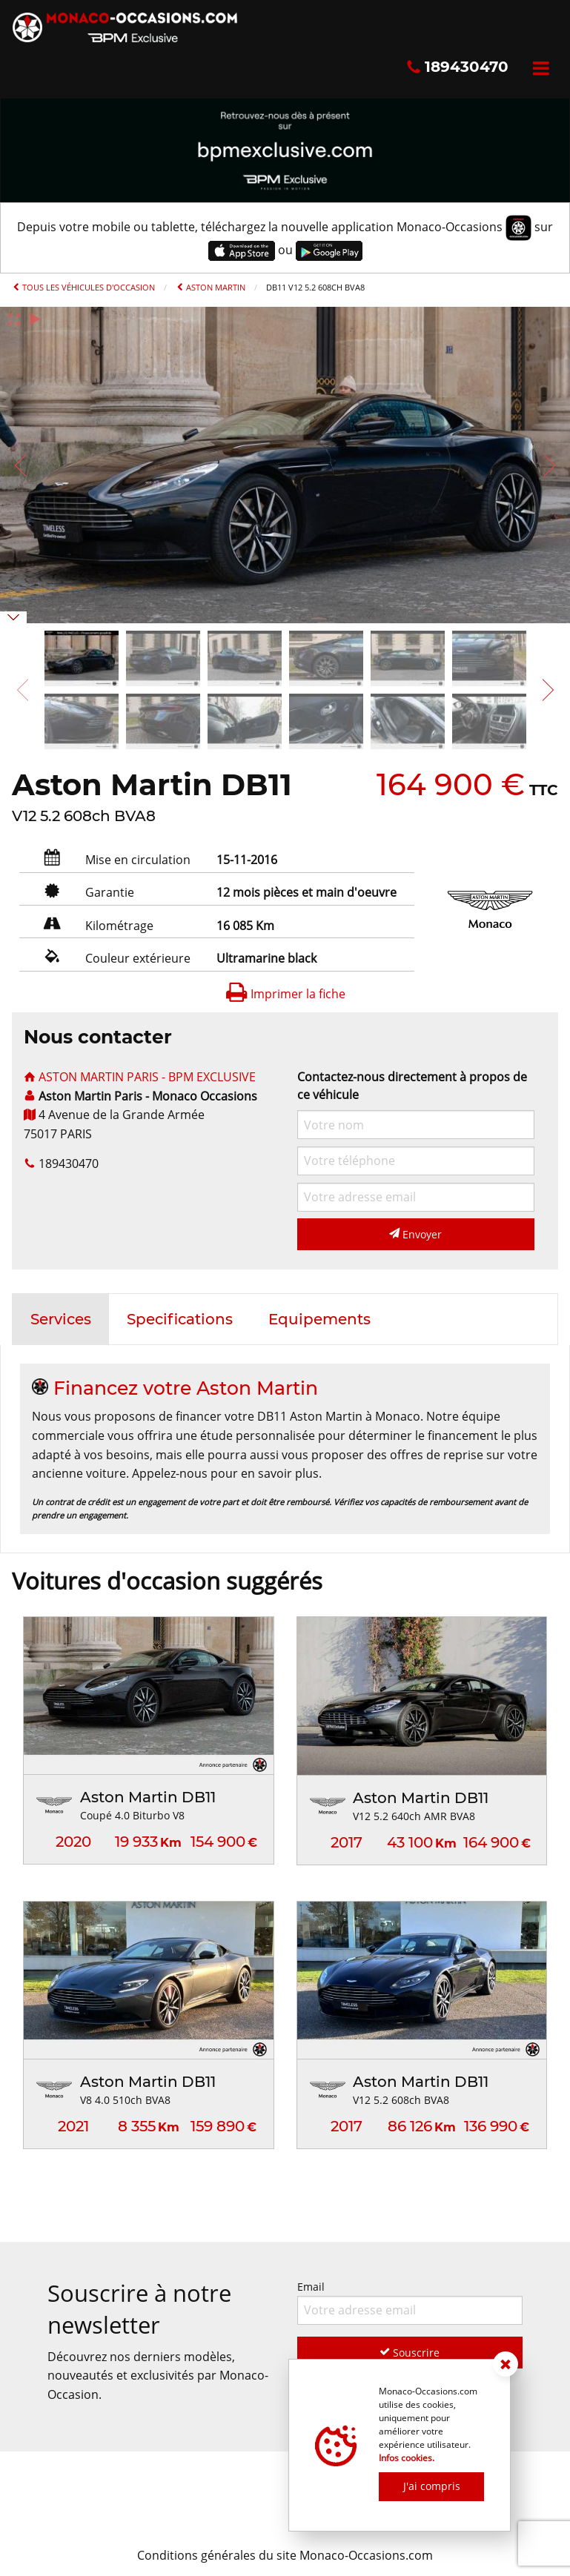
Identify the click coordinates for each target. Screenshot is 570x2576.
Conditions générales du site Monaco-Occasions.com (285, 2555)
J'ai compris (431, 2486)
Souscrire (410, 2353)
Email (410, 2302)
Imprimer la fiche (285, 994)
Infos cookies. (406, 2457)
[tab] (61, 1319)
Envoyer (415, 1234)
